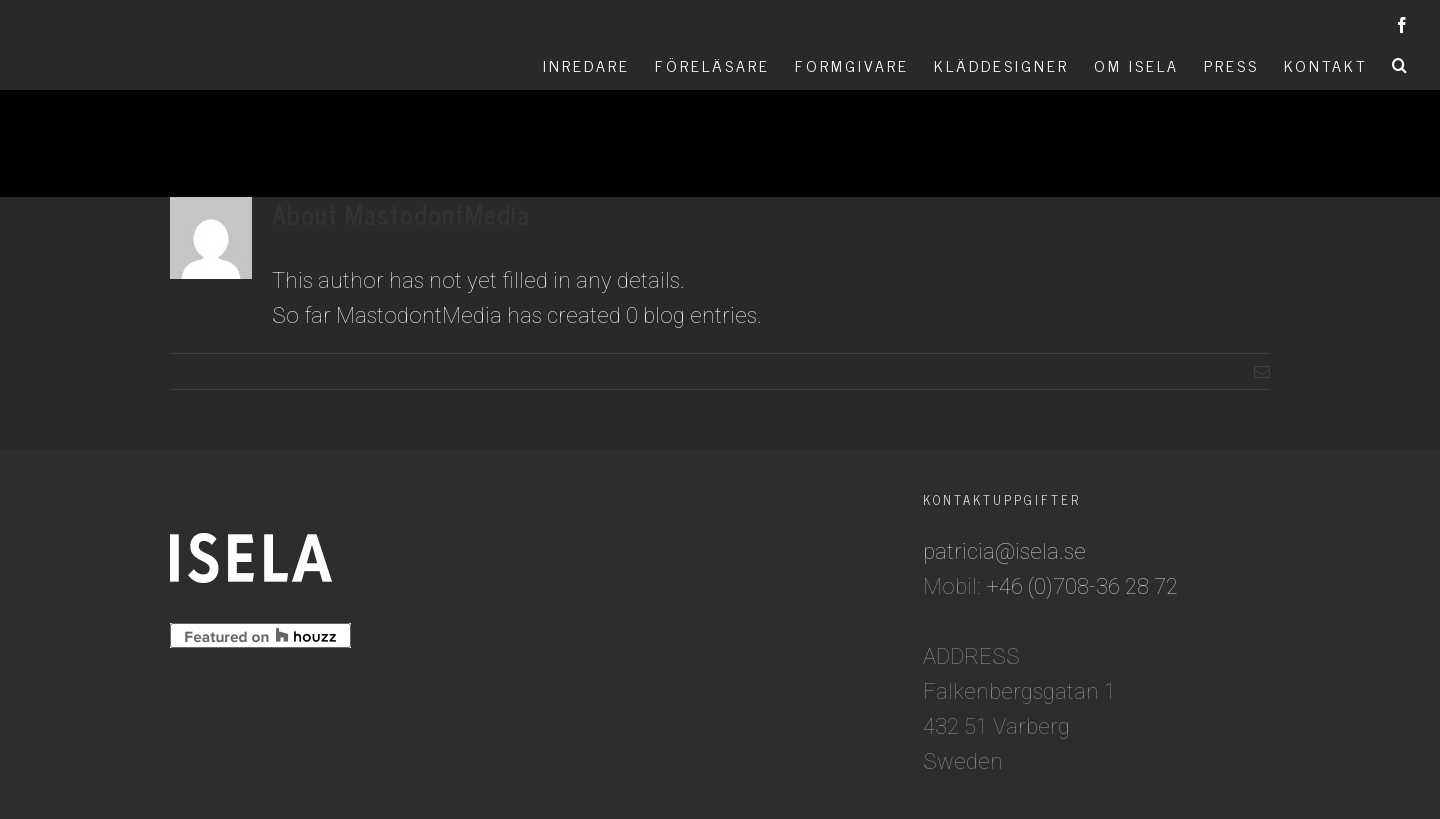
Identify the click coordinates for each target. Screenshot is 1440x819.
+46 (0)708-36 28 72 (1082, 586)
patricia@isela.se (1004, 551)
